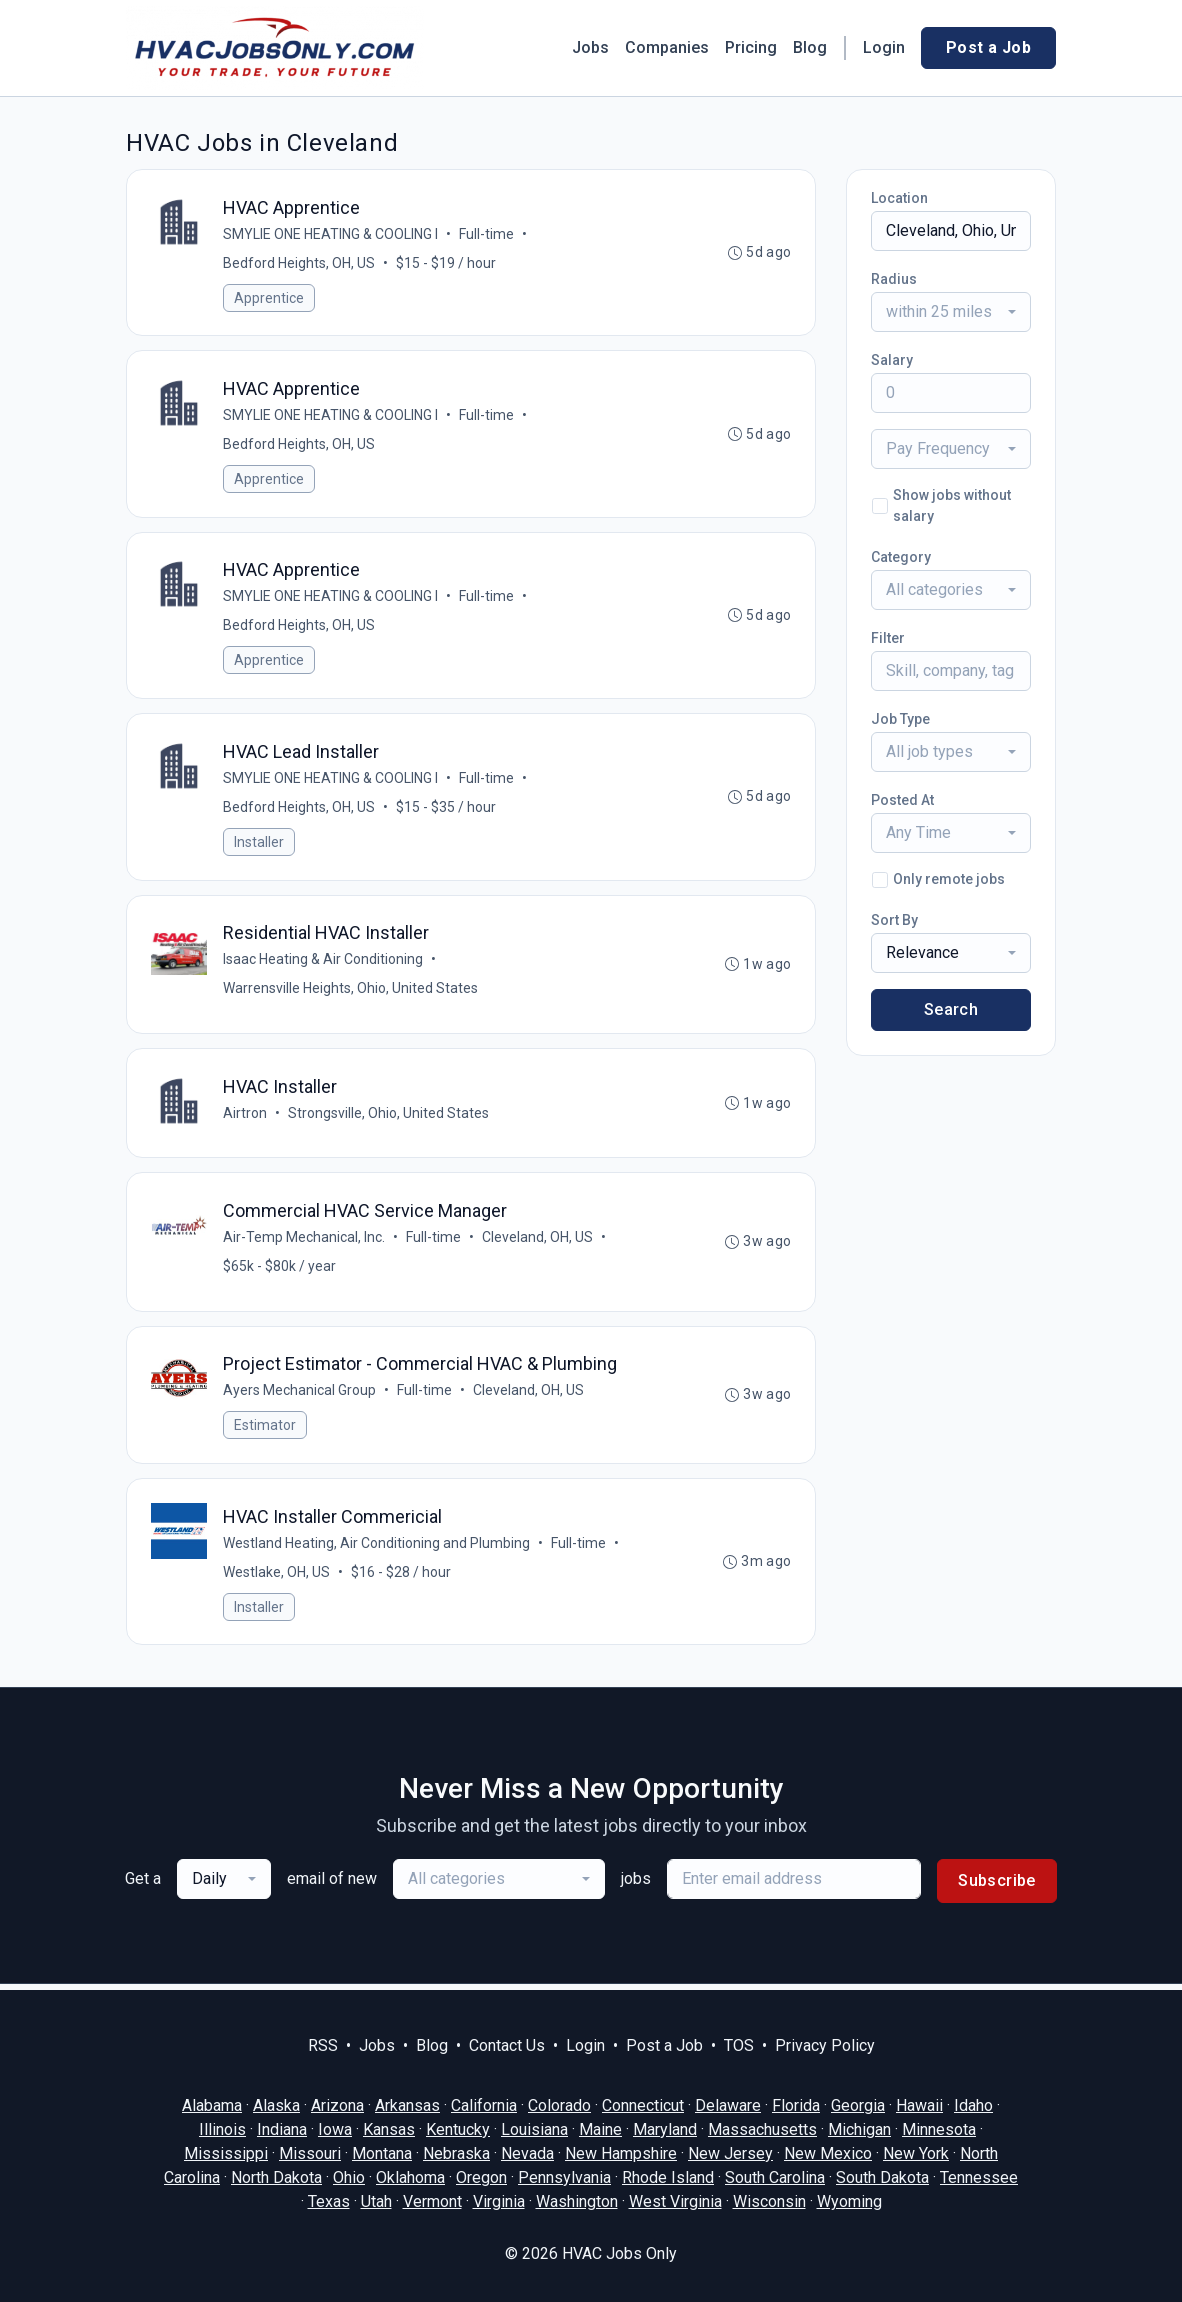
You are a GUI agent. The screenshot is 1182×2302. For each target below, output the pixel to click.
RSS (323, 2045)
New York (916, 2153)
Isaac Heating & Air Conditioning (323, 962)
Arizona (337, 2105)
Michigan (859, 2129)
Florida (796, 2105)
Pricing (751, 47)
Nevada (527, 2153)
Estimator (265, 1430)
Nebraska (456, 2153)
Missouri (310, 2153)
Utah (376, 2201)
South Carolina (775, 2177)
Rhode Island (668, 2177)
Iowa (335, 2129)
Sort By (894, 920)
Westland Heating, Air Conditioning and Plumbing (376, 1548)
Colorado (559, 2105)
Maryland (665, 2129)
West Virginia (675, 2201)
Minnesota (939, 2129)
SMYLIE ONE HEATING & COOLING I (330, 234)
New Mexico (828, 2153)
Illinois (222, 2129)
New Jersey (730, 2153)
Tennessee (979, 2177)
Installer (259, 844)
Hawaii (919, 2105)
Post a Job (988, 47)
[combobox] (951, 312)
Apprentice (269, 298)
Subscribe (997, 1886)
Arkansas (407, 2105)
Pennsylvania (564, 2177)
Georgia (858, 2105)
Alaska (276, 2105)
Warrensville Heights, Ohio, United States (350, 991)
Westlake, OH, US (276, 1577)
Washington (577, 2201)
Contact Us (507, 2045)
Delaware (728, 2105)
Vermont (432, 2201)
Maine (600, 2129)
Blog (810, 47)
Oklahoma (410, 2177)
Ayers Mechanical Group (299, 1395)
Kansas (389, 2129)
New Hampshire (621, 2153)
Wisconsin (769, 2201)
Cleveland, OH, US (537, 1241)
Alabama (212, 2105)
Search (951, 1009)
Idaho (973, 2105)
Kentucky (458, 2129)
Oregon (481, 2177)
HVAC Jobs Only (619, 2253)
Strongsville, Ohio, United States (388, 1116)
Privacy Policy (825, 2045)
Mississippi (226, 2153)
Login (884, 47)
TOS (739, 2045)
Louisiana (534, 2129)
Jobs (590, 47)
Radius (894, 279)
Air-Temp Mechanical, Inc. (304, 1241)
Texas (329, 2201)
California (484, 2105)
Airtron (245, 1116)
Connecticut (643, 2105)
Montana (382, 2153)
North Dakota (276, 2177)
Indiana (282, 2129)
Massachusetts (762, 2129)
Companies (667, 47)
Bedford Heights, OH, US (299, 263)
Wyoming (849, 2201)
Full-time (486, 234)
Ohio (349, 2177)
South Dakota (882, 2177)
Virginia (499, 2201)
